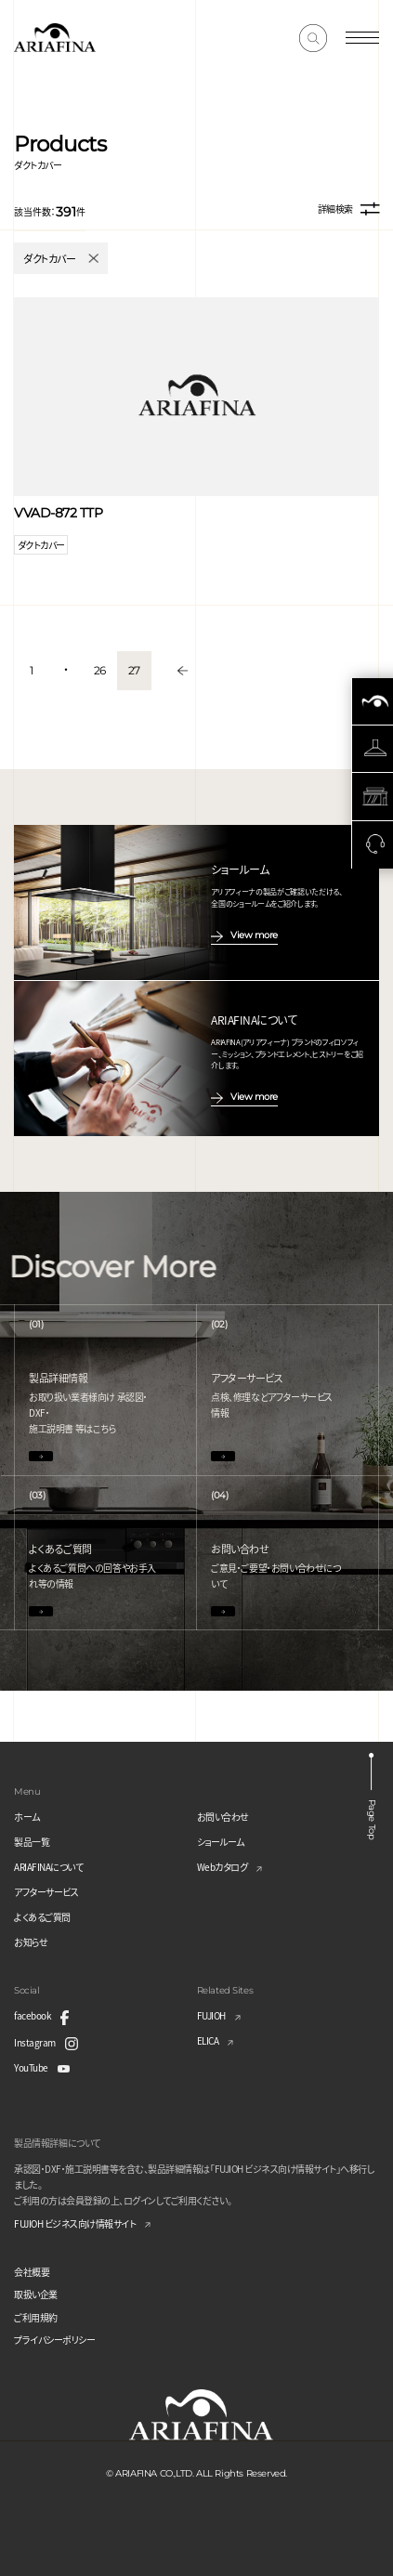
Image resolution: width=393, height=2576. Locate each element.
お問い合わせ (223, 1817)
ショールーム (220, 1842)
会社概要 (31, 2272)
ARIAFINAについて (48, 1867)
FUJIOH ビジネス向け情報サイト (75, 2223)
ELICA (208, 2040)
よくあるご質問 (42, 1917)
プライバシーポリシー (54, 2340)
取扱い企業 (36, 2294)
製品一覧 (31, 1842)
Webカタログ (222, 1867)
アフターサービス (46, 1892)
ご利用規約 (36, 2317)
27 (134, 670)
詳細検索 (348, 209)
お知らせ (30, 1942)
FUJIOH (211, 2015)
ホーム (27, 1817)
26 (100, 670)
